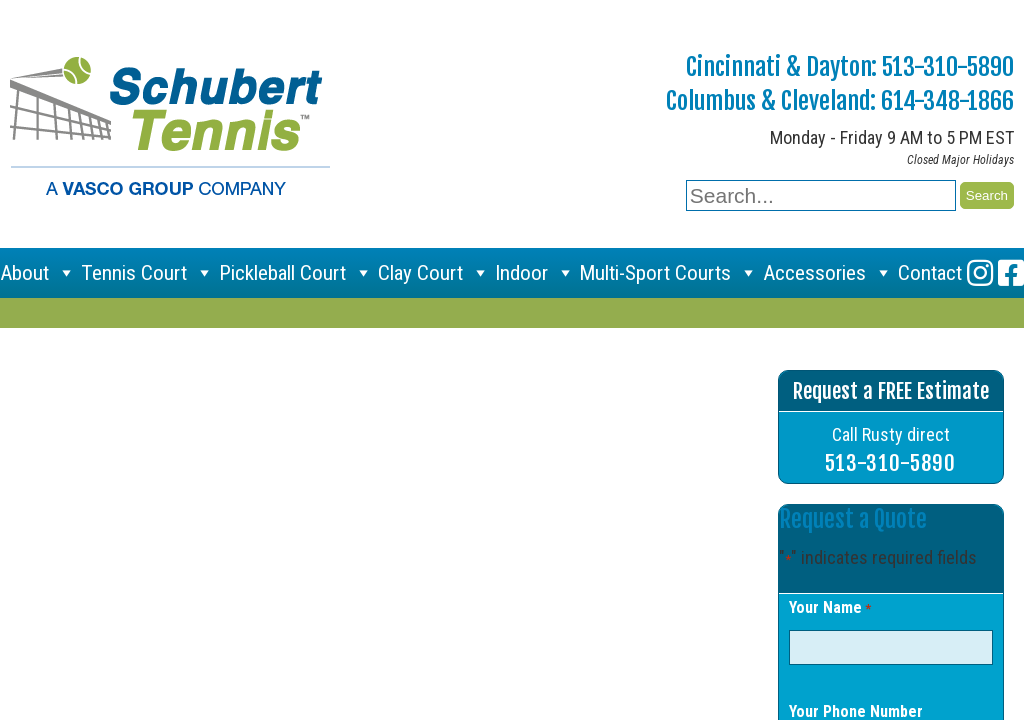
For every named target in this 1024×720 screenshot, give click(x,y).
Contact (930, 273)
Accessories (828, 273)
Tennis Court (147, 273)
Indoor (535, 273)
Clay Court (434, 273)
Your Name (830, 609)
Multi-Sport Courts (668, 273)
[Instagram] (980, 273)
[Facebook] (1011, 273)
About (38, 273)
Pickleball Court (296, 273)
